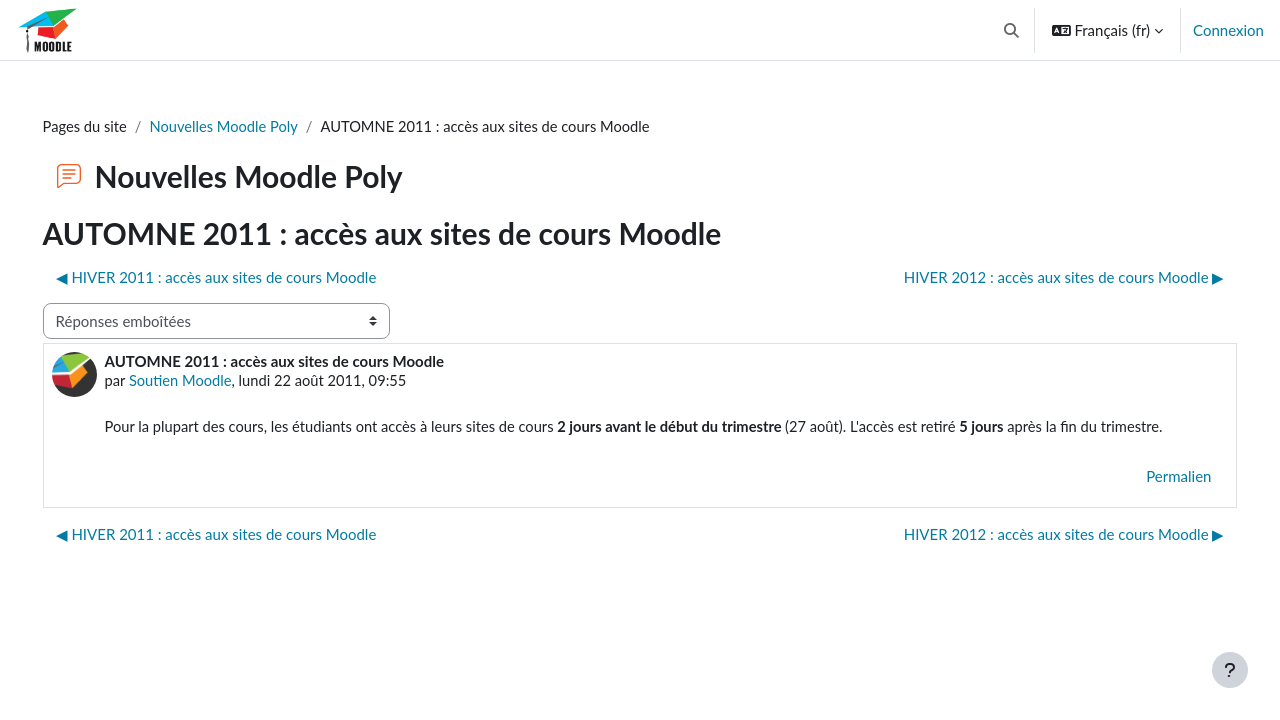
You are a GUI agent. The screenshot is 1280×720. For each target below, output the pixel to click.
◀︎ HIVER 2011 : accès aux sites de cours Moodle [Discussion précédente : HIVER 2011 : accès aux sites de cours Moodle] (244, 278)
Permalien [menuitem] (1150, 501)
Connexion (1228, 30)
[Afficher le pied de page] (1230, 670)
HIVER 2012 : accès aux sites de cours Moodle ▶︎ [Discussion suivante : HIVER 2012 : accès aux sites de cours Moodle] (1035, 278)
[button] (1011, 30)
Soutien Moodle (210, 382)
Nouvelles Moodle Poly (256, 127)
